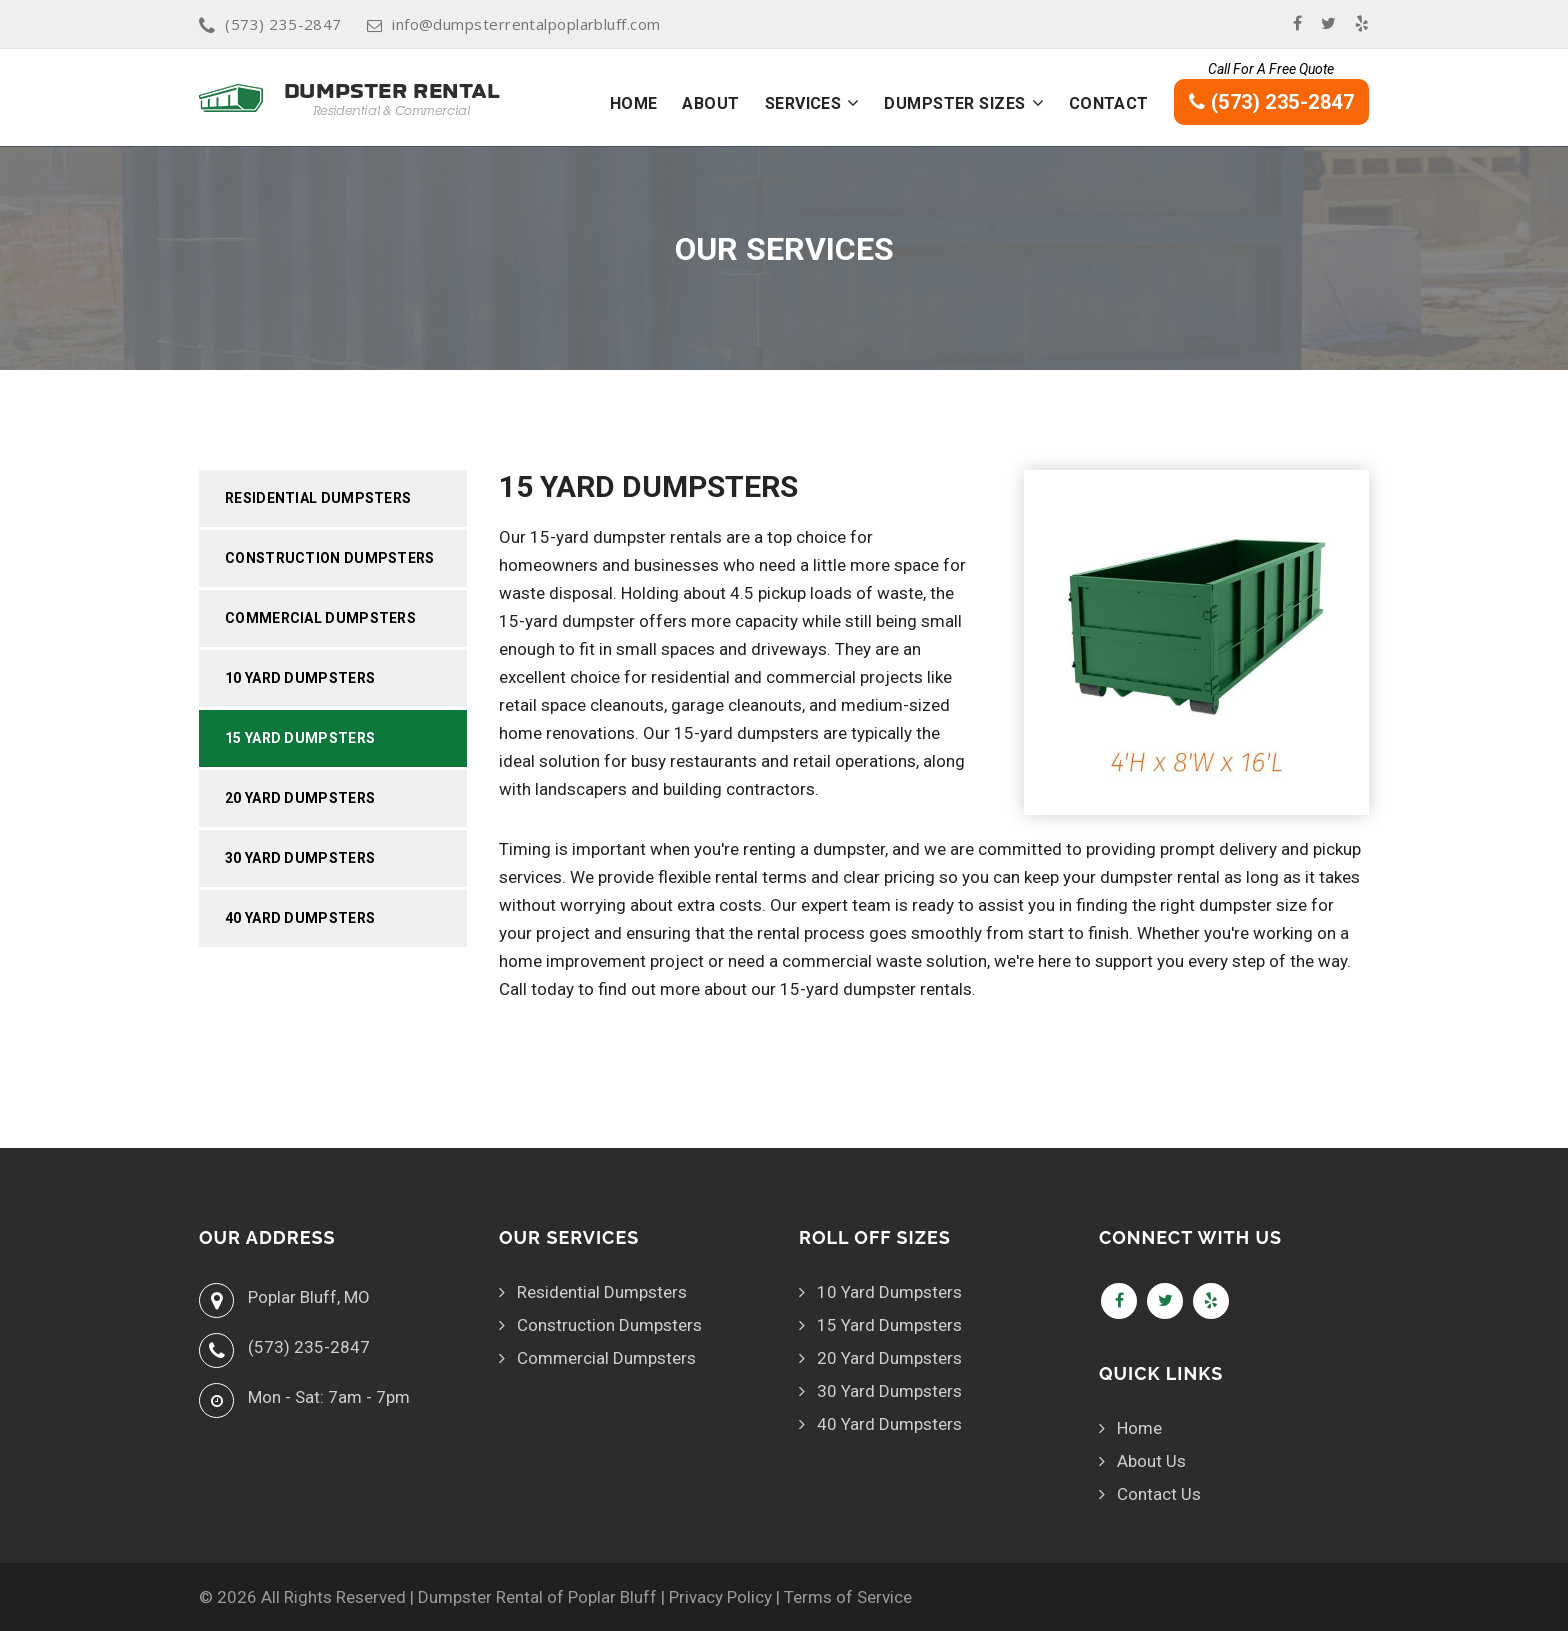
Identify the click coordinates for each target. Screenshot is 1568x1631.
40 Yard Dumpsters (300, 918)
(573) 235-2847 (270, 24)
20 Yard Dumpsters (300, 798)
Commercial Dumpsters (320, 618)
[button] (853, 103)
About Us (1151, 1461)
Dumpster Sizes (954, 103)
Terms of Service (848, 1597)
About (710, 103)
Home (634, 103)
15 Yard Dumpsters (300, 738)
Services (803, 103)
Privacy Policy (720, 1597)
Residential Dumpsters (318, 498)
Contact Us (1159, 1494)
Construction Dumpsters (330, 558)
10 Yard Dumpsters (300, 678)
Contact (1109, 103)
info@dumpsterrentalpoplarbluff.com (514, 24)
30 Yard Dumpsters (300, 858)
